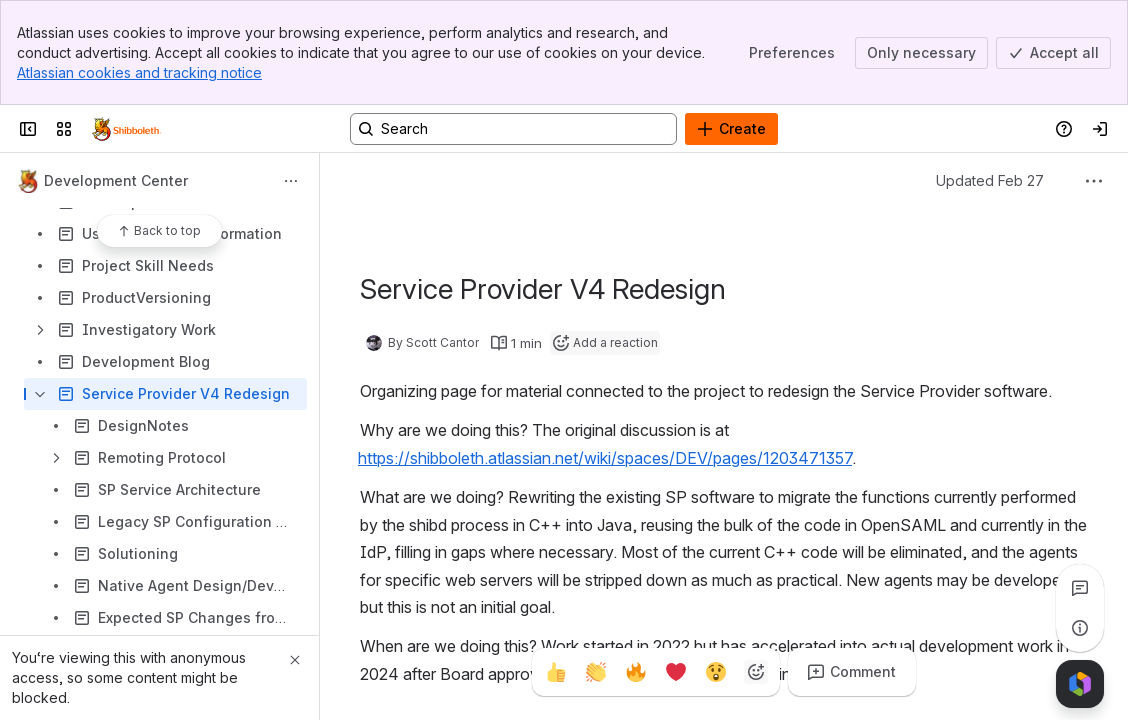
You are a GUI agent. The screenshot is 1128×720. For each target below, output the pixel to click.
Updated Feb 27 (990, 180)
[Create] (731, 129)
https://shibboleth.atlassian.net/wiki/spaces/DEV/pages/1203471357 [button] (605, 458)
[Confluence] (126, 129)
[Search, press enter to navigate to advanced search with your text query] (513, 129)
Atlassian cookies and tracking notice (139, 72)
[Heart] (676, 672)
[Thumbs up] (556, 672)
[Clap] (596, 672)
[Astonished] (716, 672)
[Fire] (636, 672)
